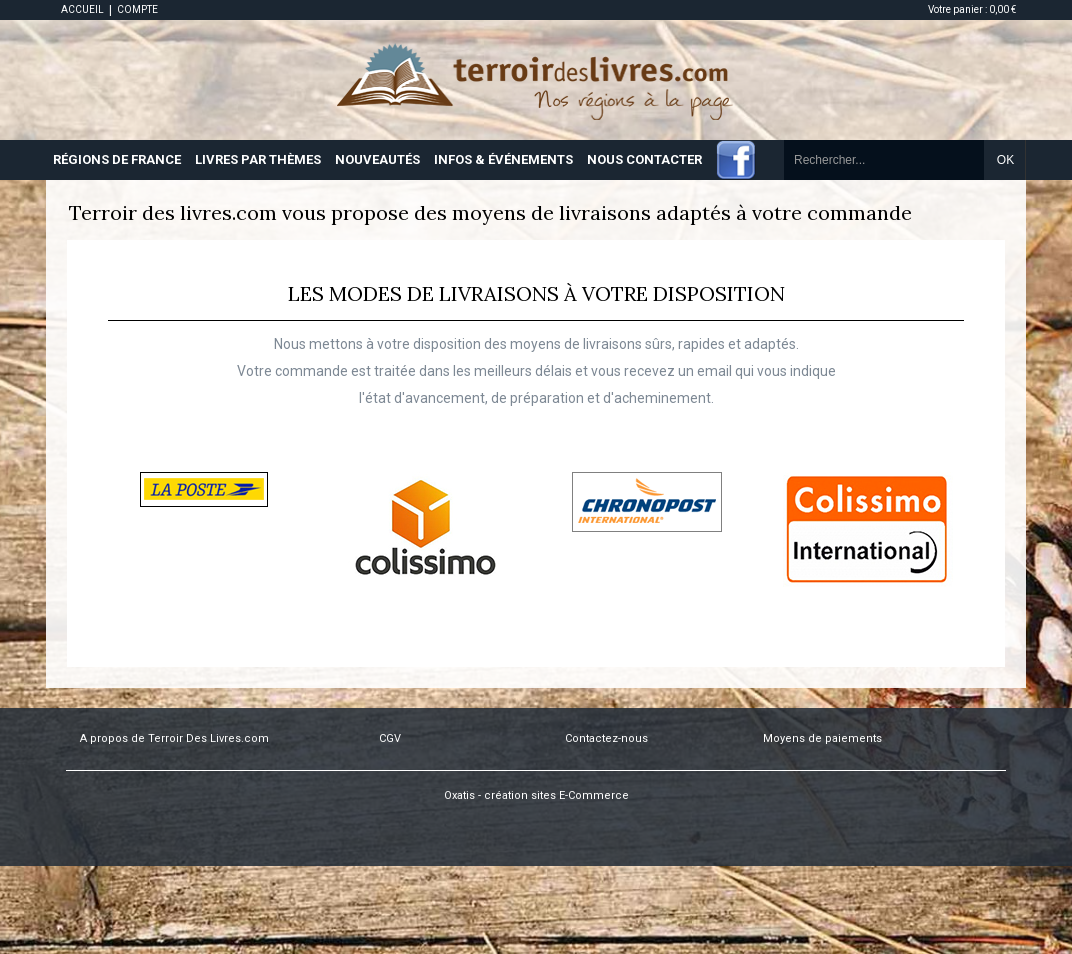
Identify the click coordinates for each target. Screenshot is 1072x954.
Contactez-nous (606, 738)
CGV (390, 738)
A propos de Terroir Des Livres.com (174, 738)
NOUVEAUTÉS (377, 159)
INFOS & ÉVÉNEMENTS (503, 159)
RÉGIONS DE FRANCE (117, 159)
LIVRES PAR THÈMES (258, 159)
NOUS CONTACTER (644, 159)
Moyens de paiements (822, 738)
